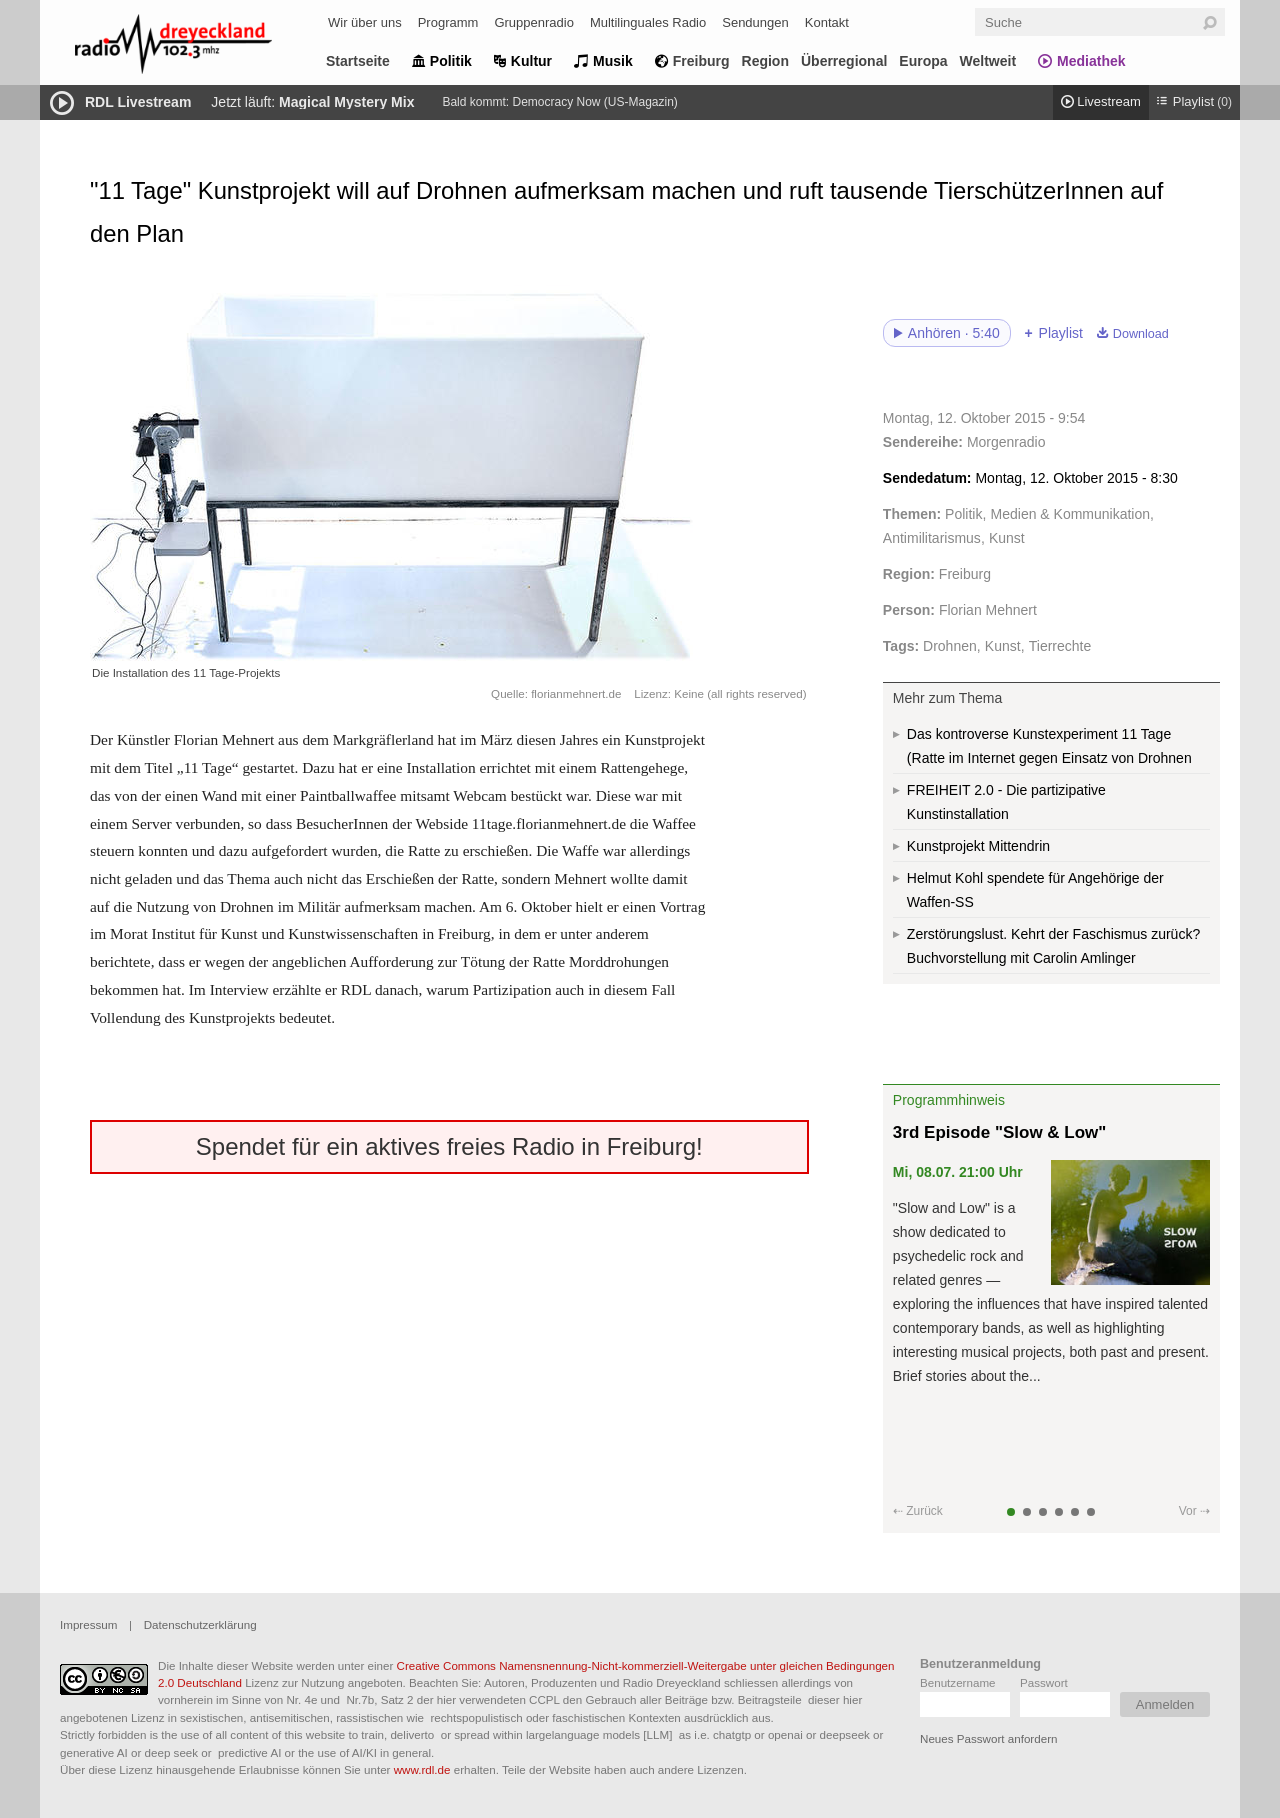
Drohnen (950, 646)
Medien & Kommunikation (1071, 514)
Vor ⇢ (1194, 1511)
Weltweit (988, 61)
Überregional (844, 61)
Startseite (358, 61)
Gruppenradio (534, 22)
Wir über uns (365, 22)
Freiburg (701, 61)
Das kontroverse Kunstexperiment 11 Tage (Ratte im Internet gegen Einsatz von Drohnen (1049, 746)
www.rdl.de (422, 1769)
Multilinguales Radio (648, 22)
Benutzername (958, 1682)
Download (1141, 334)
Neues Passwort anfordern (988, 1738)
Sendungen (755, 22)
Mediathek (1091, 61)
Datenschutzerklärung (200, 1624)
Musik (613, 61)
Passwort (1044, 1682)
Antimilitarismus (932, 538)
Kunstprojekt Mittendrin (978, 846)
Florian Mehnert (988, 610)
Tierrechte (1060, 646)
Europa (923, 61)
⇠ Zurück (918, 1511)
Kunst (1007, 538)
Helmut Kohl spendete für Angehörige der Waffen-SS (1035, 890)
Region (765, 61)
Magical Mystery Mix (346, 102)
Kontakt (827, 22)
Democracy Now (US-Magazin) (594, 102)
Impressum (88, 1624)
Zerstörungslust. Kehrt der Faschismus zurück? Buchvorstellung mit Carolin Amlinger (1053, 946)
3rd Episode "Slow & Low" (1000, 1132)
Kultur (531, 61)
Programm (448, 22)
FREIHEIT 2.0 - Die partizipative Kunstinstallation (1006, 802)
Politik (451, 61)
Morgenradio (1006, 442)
